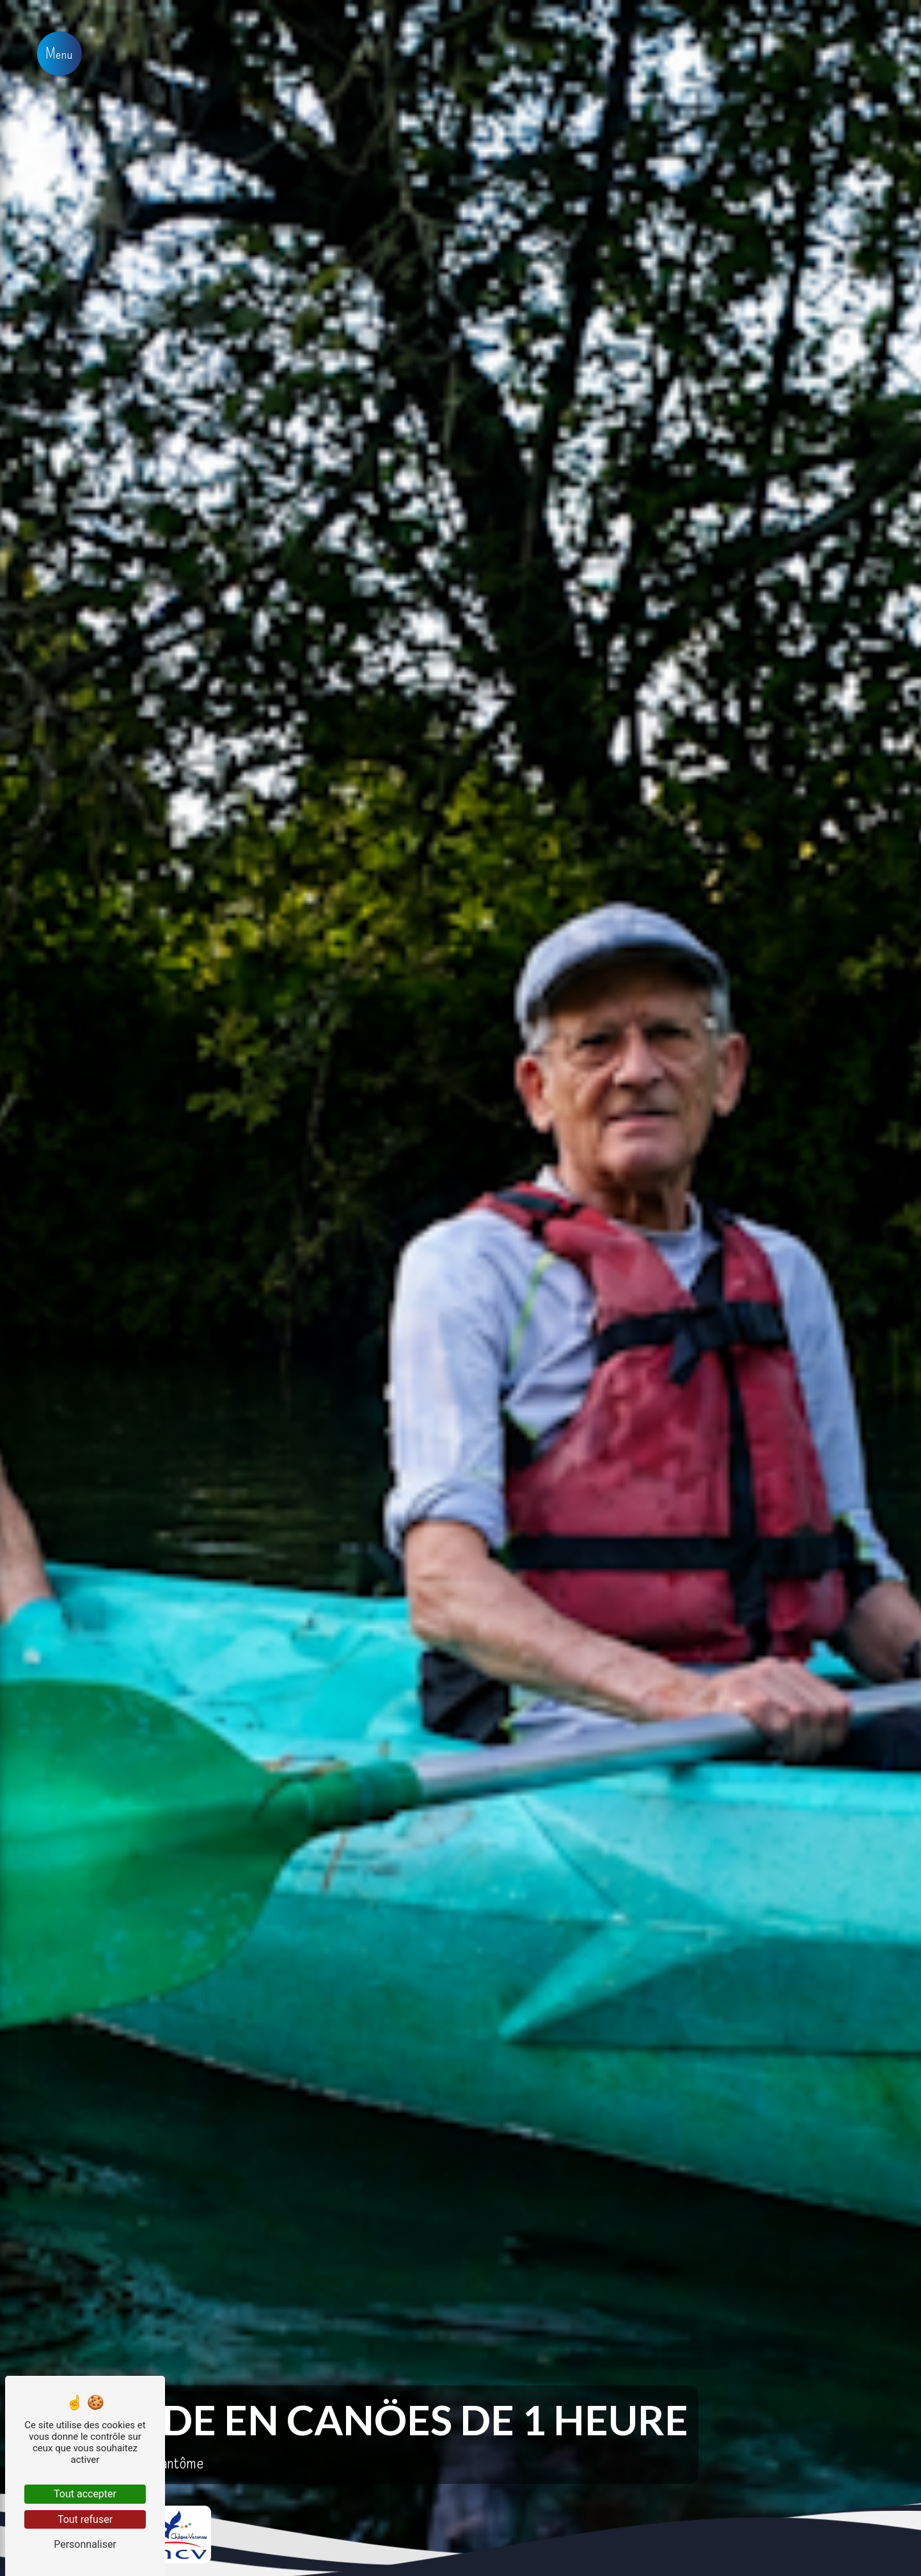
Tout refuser (85, 2519)
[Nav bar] (59, 53)
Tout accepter (85, 2494)
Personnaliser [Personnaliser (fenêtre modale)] (85, 2544)
